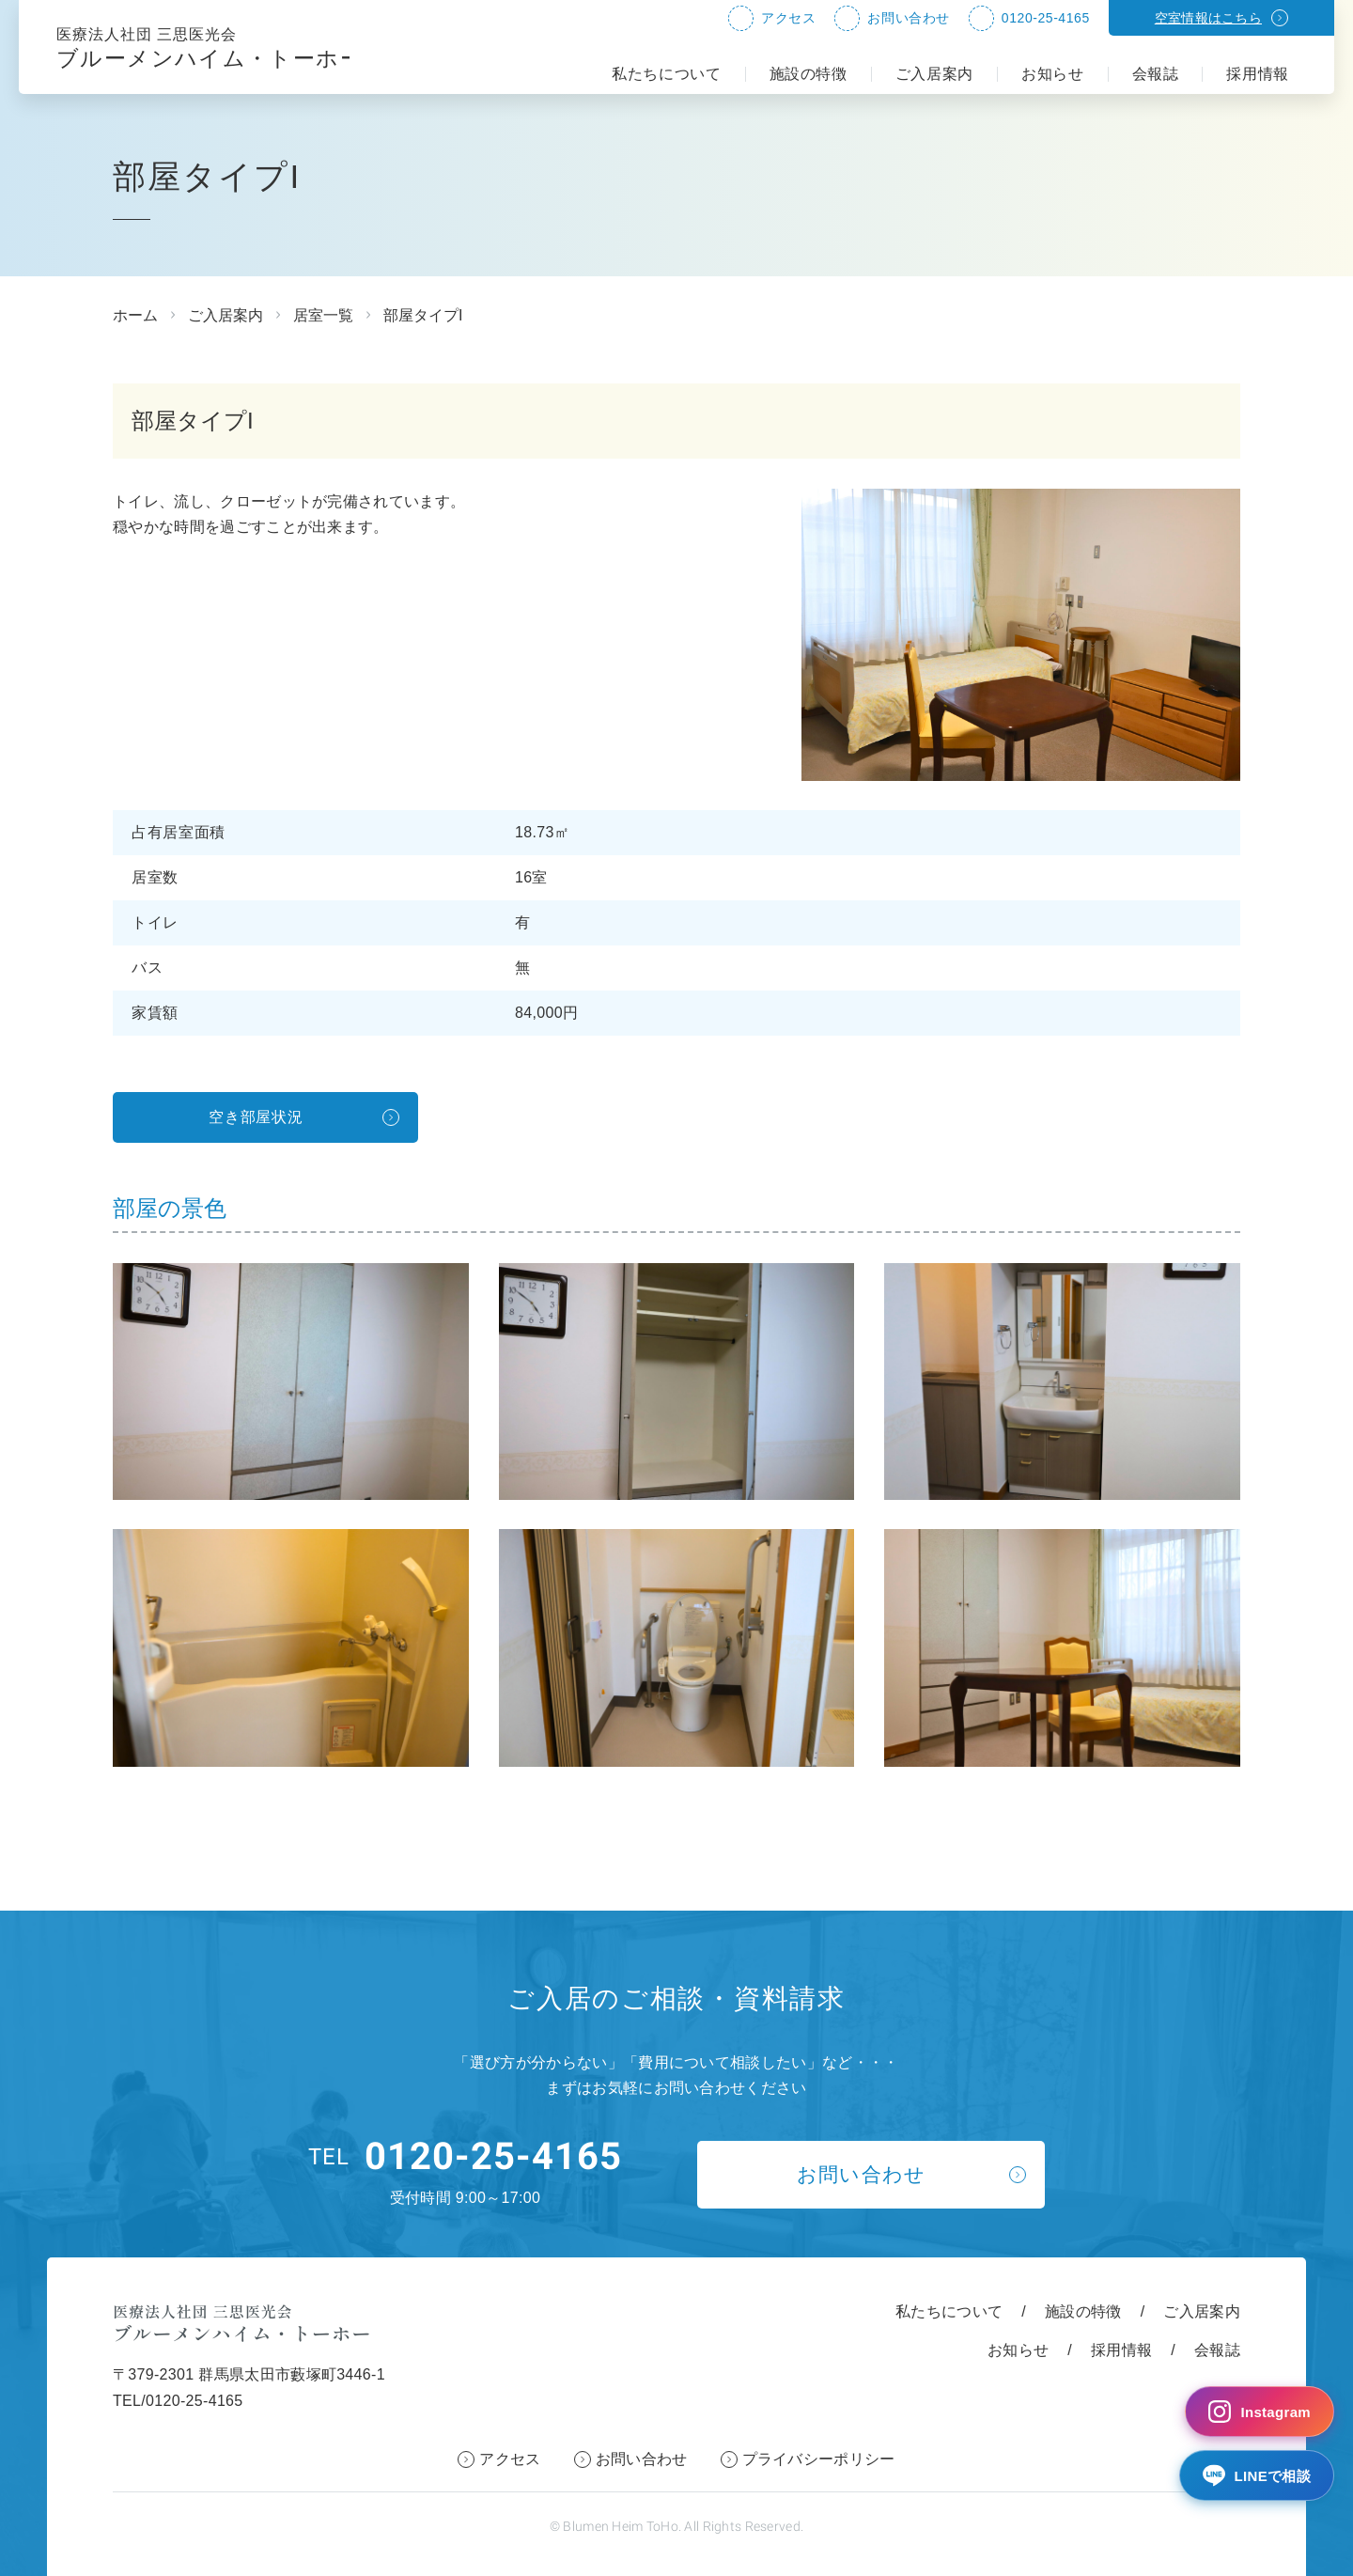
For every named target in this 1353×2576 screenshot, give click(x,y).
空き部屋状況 (256, 1117)
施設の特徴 (809, 74)
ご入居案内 (934, 74)
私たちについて (666, 74)
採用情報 (1257, 74)
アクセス (788, 17)
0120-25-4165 (1046, 17)
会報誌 (1155, 74)
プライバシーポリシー (818, 2459)
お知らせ (1052, 74)
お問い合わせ (908, 17)
